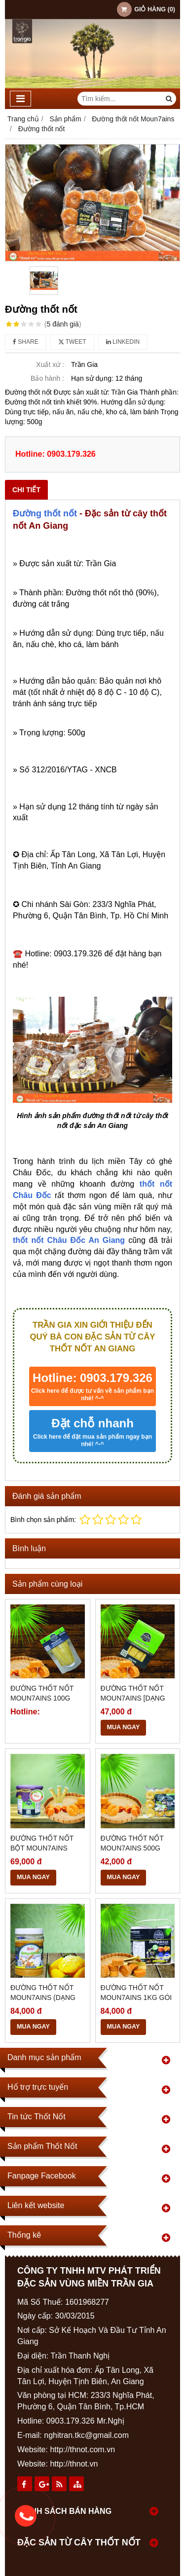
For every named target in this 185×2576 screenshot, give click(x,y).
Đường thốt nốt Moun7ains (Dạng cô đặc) (42, 1997)
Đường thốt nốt (45, 513)
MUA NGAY (123, 1727)
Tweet (72, 341)
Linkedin (123, 341)
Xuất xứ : (50, 364)
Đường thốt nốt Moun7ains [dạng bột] (133, 1698)
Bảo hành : (47, 378)
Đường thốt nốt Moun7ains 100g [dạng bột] (42, 1698)
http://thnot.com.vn (82, 2449)
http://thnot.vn (74, 2464)
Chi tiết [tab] (26, 490)
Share (25, 341)
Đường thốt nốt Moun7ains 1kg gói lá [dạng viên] (136, 1997)
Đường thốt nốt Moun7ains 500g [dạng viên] (132, 1848)
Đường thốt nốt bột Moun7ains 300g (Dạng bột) (42, 1848)
